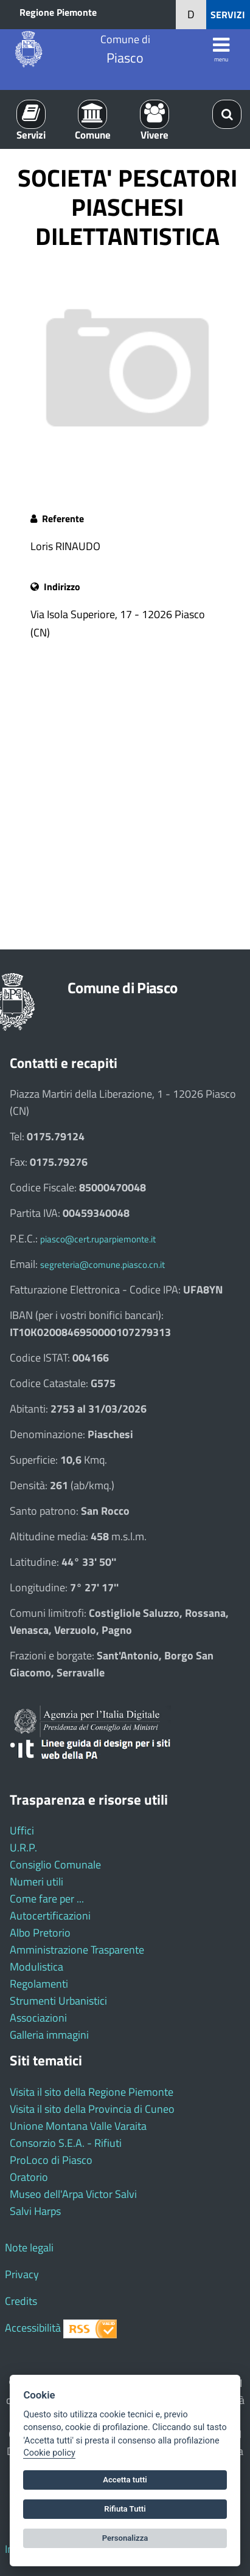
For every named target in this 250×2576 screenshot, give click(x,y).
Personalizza (125, 2538)
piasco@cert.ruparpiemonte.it (98, 1239)
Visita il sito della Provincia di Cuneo (92, 2109)
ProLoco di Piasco (51, 2160)
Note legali (29, 2247)
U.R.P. (23, 1847)
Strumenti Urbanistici (58, 2000)
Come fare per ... (47, 1898)
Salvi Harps (35, 2211)
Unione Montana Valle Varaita (78, 2126)
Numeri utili (36, 1881)
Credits (21, 2301)
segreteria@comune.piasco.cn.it (102, 1265)
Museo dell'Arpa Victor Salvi (73, 2194)
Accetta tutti (125, 2479)
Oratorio (29, 2177)
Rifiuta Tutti (124, 2508)
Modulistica (36, 1966)
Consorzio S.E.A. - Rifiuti (66, 2143)
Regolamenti (39, 1983)
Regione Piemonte (58, 12)
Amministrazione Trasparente (77, 1949)
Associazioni (38, 2017)
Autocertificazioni (50, 1915)
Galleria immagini (49, 2035)
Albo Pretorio (40, 1932)
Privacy (22, 2274)
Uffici (22, 1830)
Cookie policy (49, 2453)
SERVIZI (227, 14)
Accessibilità (33, 2327)
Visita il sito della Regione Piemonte (91, 2092)
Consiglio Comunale (55, 1864)
